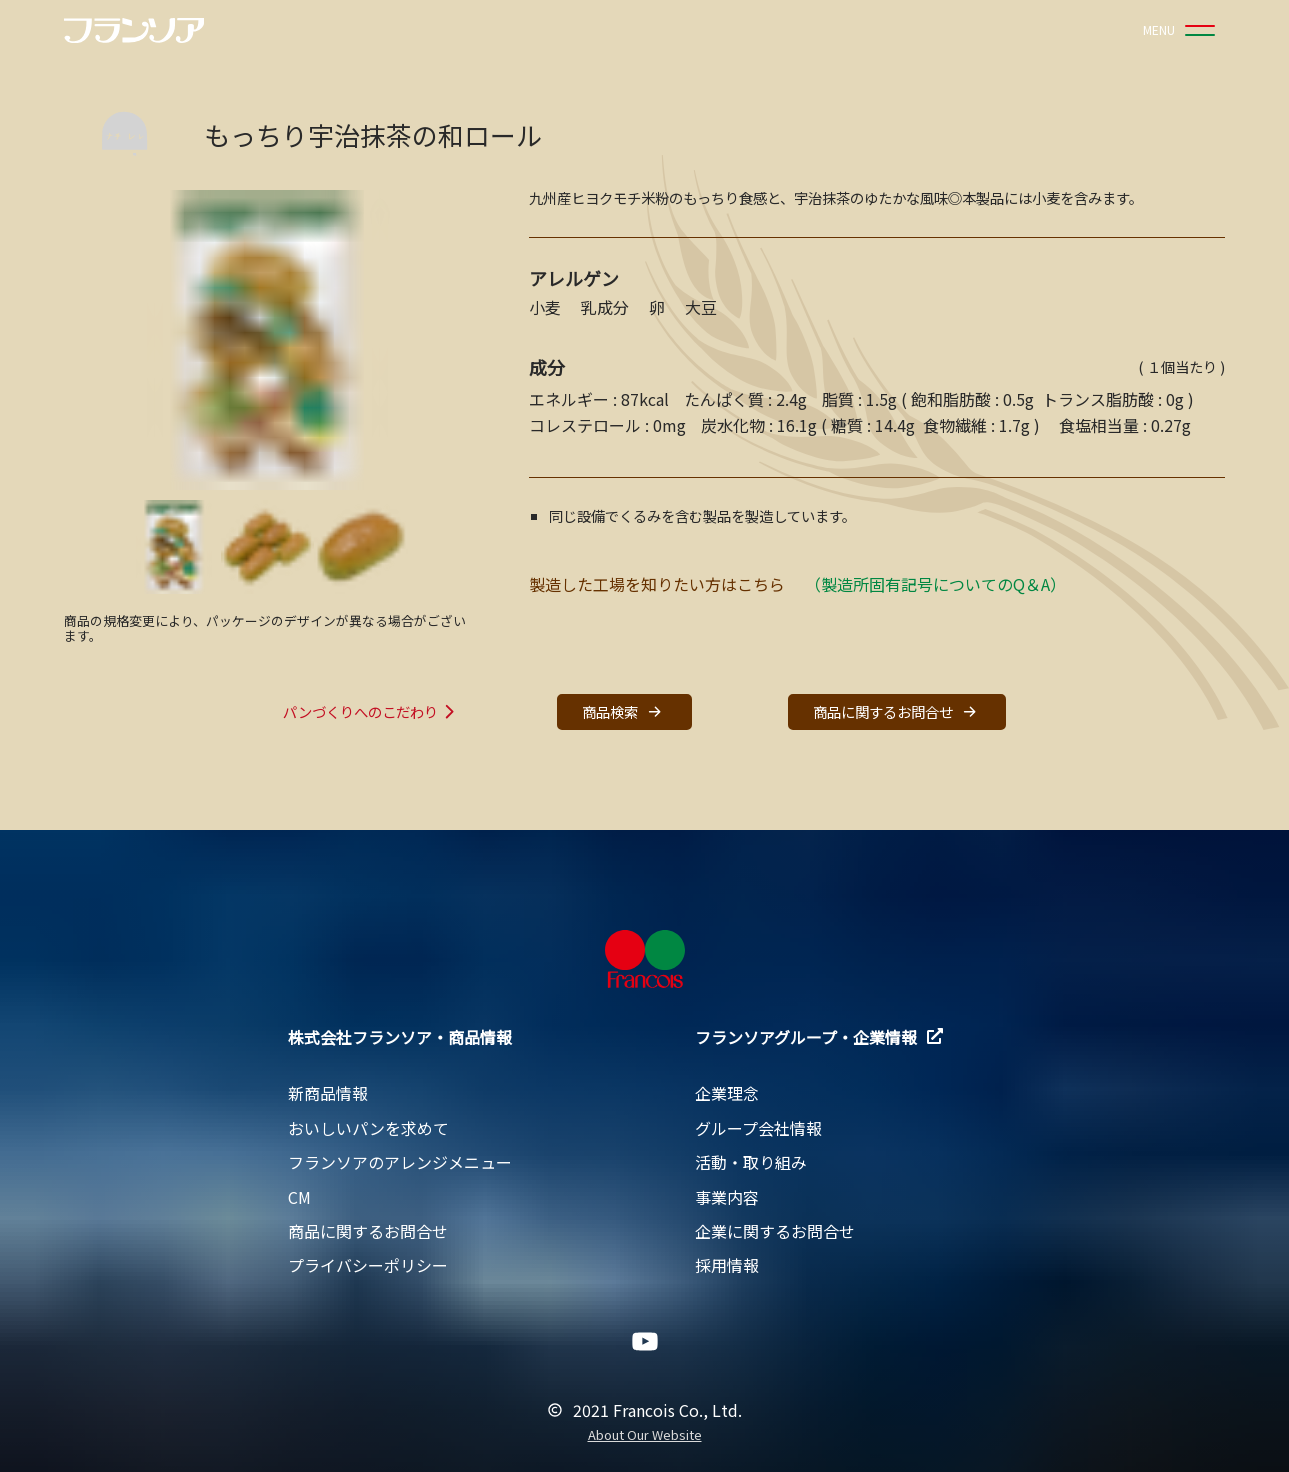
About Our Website (645, 1435)
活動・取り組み (751, 1162)
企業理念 (727, 1093)
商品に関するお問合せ (897, 711)
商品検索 (624, 711)
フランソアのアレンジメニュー (400, 1162)
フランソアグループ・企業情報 (819, 1037)
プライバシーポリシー (368, 1265)
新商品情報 (328, 1093)
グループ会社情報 (758, 1128)
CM (299, 1197)
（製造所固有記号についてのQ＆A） (935, 584)
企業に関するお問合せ (775, 1231)
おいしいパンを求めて (368, 1128)
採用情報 (727, 1265)
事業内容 (727, 1197)
